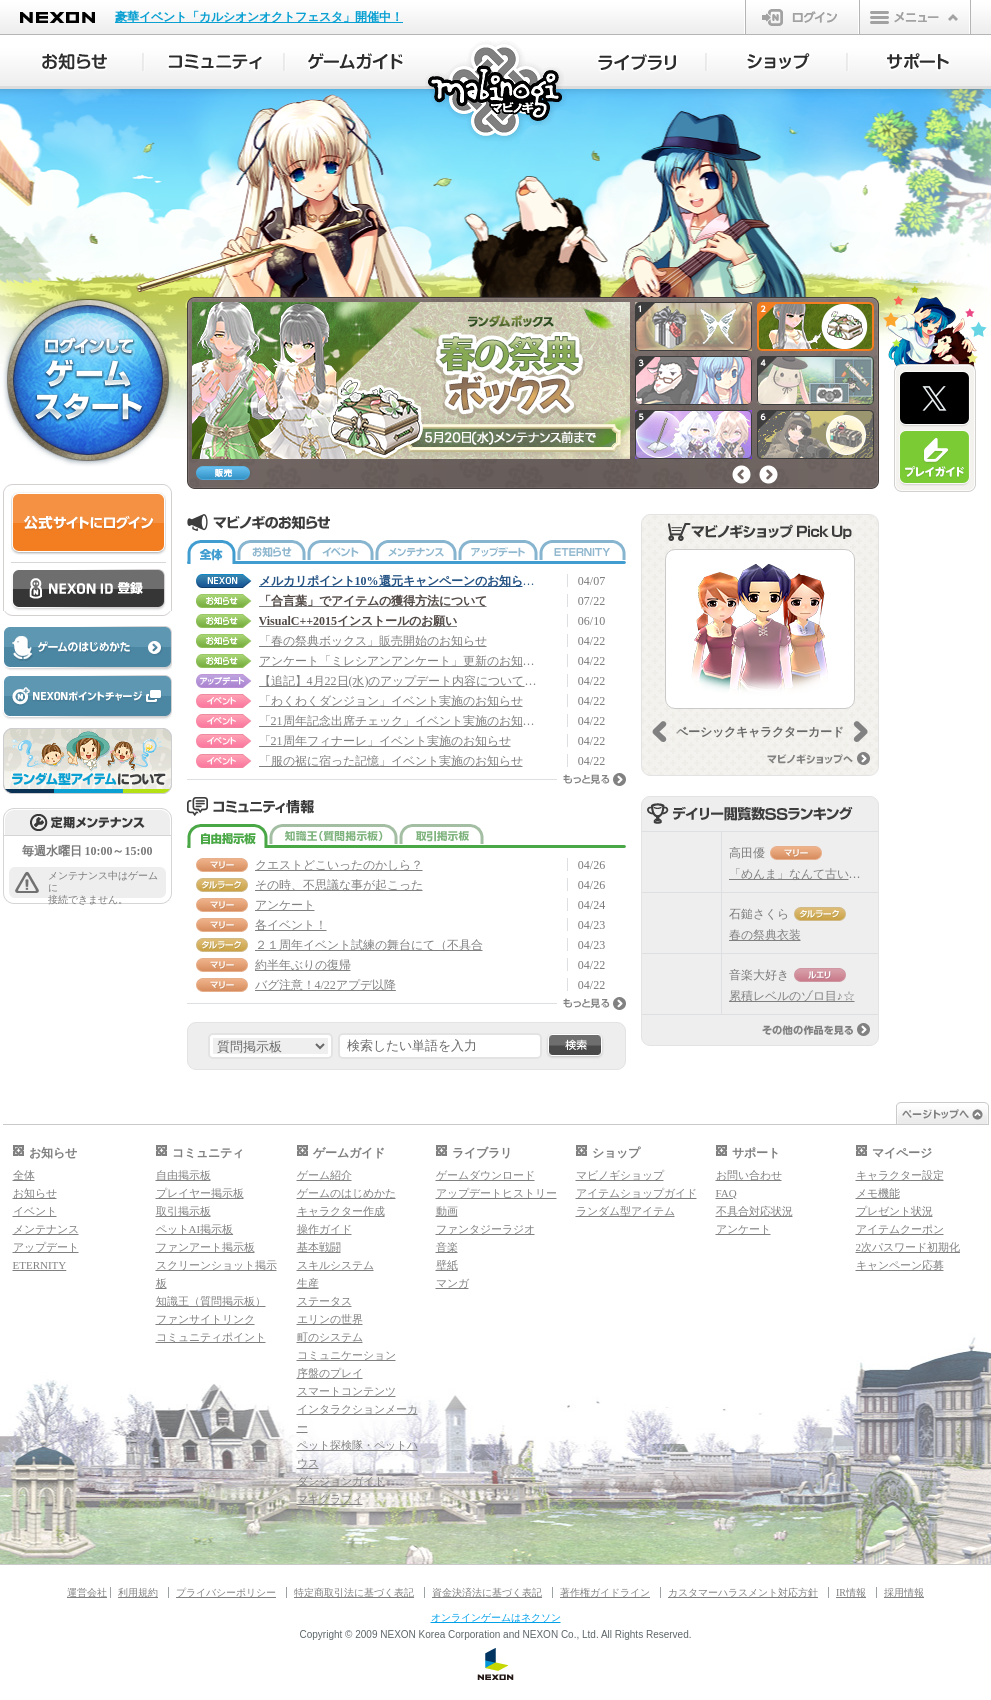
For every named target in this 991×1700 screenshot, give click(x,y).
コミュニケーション (346, 1355)
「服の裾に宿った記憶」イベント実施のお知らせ (391, 761)
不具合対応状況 (754, 1211)
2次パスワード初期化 (908, 1247)
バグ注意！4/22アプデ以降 (325, 985)
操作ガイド (324, 1229)
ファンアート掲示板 (205, 1247)
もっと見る (594, 779)
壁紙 (447, 1265)
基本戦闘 (319, 1247)
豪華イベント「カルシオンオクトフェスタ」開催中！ (259, 17)
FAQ (726, 1193)
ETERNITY (582, 552)
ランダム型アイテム (625, 1211)
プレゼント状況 (894, 1211)
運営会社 (87, 1592)
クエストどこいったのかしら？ (339, 865)
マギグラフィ (330, 1499)
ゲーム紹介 (324, 1175)
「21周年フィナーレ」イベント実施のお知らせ (385, 741)
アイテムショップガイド (636, 1193)
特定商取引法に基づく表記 (354, 1592)
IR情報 (851, 1592)
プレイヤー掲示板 (200, 1193)
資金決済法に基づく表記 (487, 1592)
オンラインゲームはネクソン (496, 1617)
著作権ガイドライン (605, 1592)
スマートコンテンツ (346, 1391)
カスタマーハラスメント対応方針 (743, 1592)
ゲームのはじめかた (346, 1193)
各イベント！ (291, 925)
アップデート (498, 552)
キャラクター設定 (900, 1175)
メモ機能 (878, 1193)
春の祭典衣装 (765, 935)
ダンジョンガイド (341, 1481)
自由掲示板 (227, 836)
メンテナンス (416, 552)
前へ (741, 474)
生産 (308, 1283)
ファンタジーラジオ (485, 1229)
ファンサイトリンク (205, 1319)
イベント (340, 552)
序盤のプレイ (330, 1373)
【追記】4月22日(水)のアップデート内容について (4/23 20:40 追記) (399, 681)
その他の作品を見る (816, 1029)
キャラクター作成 (341, 1211)
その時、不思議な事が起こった (339, 885)
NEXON (57, 17)
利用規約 (138, 1592)
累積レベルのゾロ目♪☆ (792, 996)
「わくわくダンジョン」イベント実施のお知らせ (391, 701)
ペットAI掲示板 (195, 1229)
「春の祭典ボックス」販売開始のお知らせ (373, 641)
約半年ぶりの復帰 (303, 965)
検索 (575, 1046)
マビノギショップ (620, 1175)
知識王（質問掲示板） (333, 836)
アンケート (285, 905)
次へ (768, 474)
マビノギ (496, 91)
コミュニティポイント (211, 1337)
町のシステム (330, 1337)
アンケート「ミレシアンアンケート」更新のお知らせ (399, 661)
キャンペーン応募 (900, 1265)
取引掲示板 (441, 836)
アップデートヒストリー (496, 1193)
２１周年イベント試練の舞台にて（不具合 (369, 945)
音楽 (447, 1247)
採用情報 (904, 1592)
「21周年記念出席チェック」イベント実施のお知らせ (399, 721)
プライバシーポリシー (226, 1592)
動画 (447, 1211)
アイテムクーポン (900, 1229)
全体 (211, 552)
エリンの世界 (330, 1319)
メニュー (915, 17)
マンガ (452, 1283)
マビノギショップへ (818, 758)
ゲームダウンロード (485, 1175)
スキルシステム (335, 1265)
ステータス (324, 1301)
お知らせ (271, 552)
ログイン (802, 17)
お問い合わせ (749, 1175)
